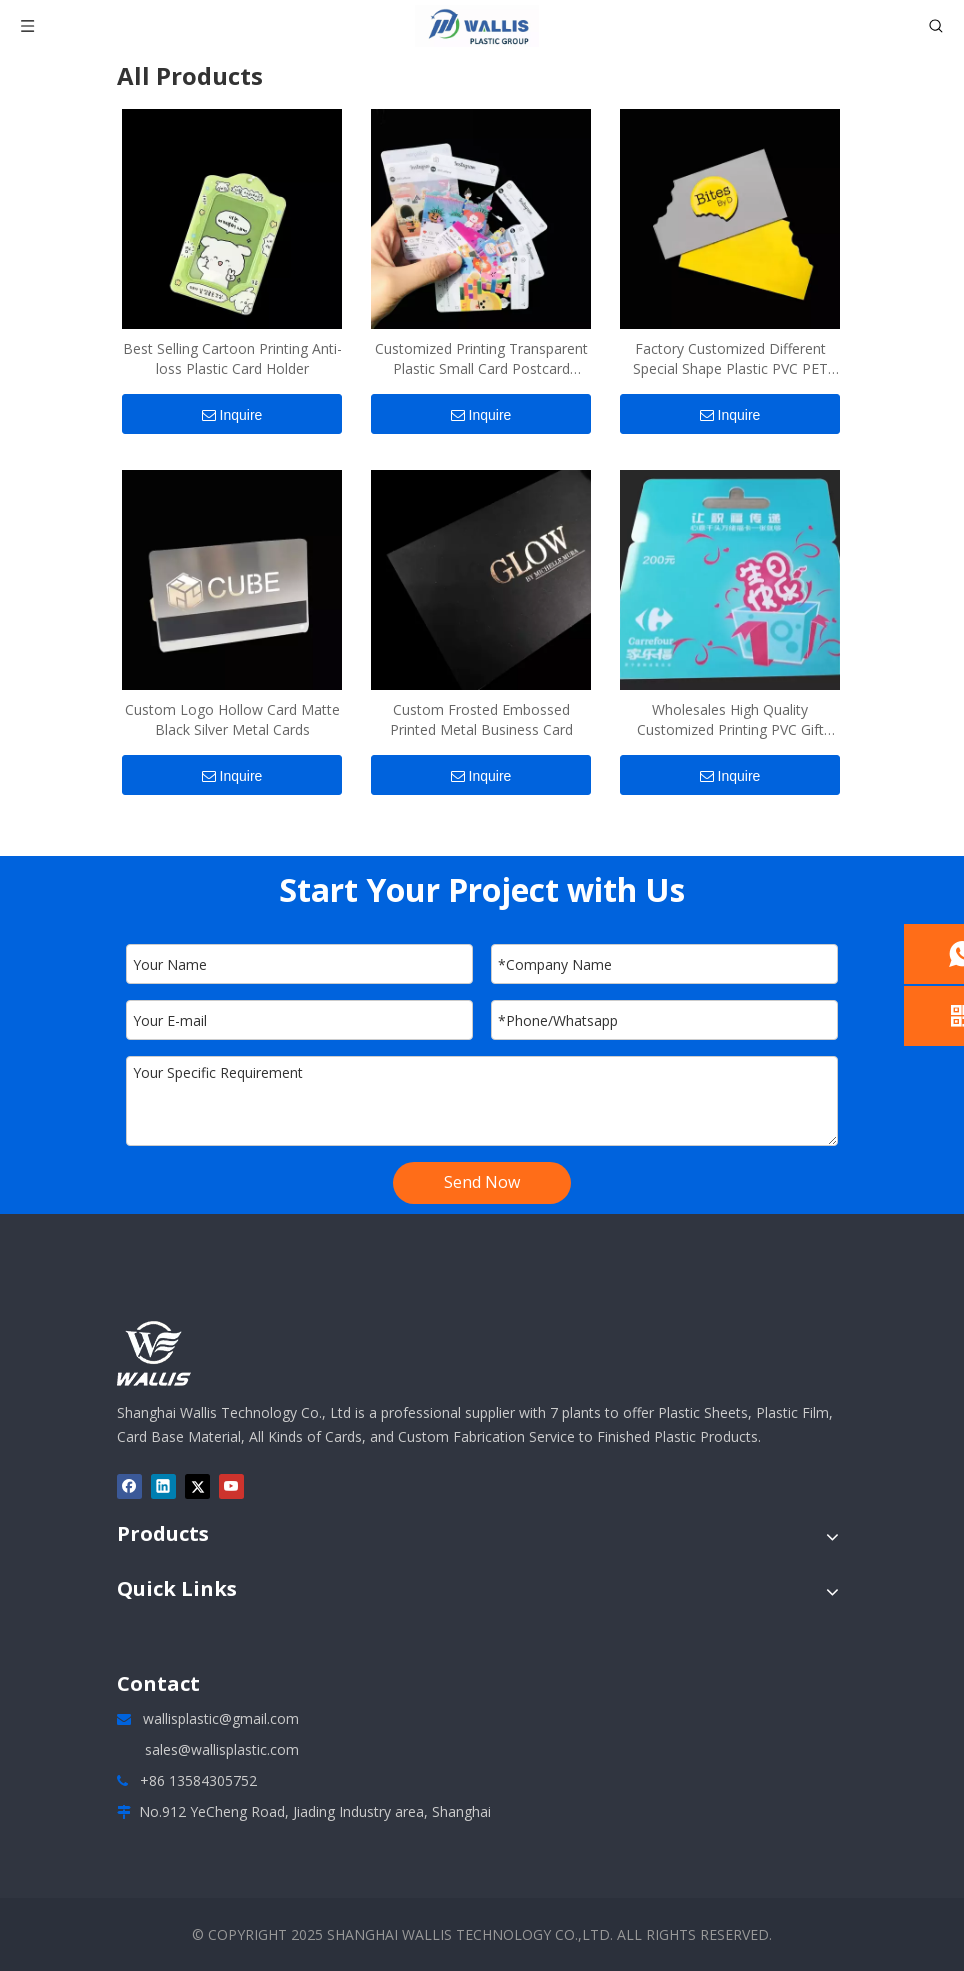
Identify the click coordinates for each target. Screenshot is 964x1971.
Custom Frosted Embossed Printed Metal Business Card (481, 719)
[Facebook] (129, 1487)
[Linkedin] (163, 1487)
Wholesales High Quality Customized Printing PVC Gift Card (730, 720)
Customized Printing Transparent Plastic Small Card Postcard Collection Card (481, 359)
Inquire (232, 415)
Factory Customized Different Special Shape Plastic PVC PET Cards (730, 359)
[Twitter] (197, 1487)
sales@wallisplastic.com (222, 1749)
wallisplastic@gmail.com (221, 1718)
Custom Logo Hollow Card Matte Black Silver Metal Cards (232, 719)
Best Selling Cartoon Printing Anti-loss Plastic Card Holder (232, 358)
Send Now (482, 1182)
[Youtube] (231, 1487)
